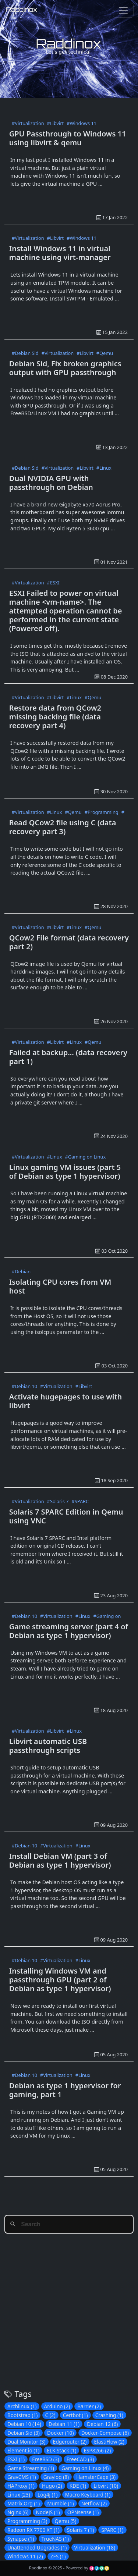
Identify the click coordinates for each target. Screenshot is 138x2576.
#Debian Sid (25, 353)
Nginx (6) (17, 2512)
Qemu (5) (65, 2521)
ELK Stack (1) (61, 2450)
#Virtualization (28, 123)
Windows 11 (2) (25, 2556)
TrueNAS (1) (55, 2538)
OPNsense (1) (83, 2512)
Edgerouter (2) (70, 2441)
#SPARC (80, 1501)
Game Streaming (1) (30, 2468)
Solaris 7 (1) (80, 2529)
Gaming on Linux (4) (85, 2468)
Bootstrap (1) (22, 2415)
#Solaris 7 (58, 1501)
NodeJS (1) (48, 2512)
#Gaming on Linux (85, 1156)
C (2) (50, 2415)
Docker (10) (60, 2432)
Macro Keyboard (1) (88, 2494)
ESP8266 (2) (97, 2450)
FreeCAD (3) (80, 2459)
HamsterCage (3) (96, 2476)
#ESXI (53, 582)
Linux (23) (18, 2494)
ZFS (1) (58, 2556)
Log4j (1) (47, 2494)
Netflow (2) (94, 2503)
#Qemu (104, 353)
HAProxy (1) (21, 2485)
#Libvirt (55, 123)
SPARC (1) (112, 2529)
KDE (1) (78, 2485)
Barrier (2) (89, 2406)
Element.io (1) (23, 2450)
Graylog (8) (56, 2476)
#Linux (104, 468)
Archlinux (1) (21, 2406)
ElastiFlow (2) (109, 2441)
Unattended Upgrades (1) (37, 2547)
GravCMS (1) (21, 2476)
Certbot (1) (75, 2415)
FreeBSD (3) (45, 2459)
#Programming (101, 812)
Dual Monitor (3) (26, 2441)
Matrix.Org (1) (23, 2503)
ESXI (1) (16, 2459)
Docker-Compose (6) (105, 2432)
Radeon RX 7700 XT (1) (33, 2529)
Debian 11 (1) (64, 2423)
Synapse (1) (20, 2538)
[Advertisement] (71, 107)
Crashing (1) (109, 2415)
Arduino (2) (57, 2406)
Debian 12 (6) (102, 2423)
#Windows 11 (81, 123)
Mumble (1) (60, 2503)
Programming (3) (27, 2521)
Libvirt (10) (105, 2485)
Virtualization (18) (95, 2547)
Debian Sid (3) (23, 2432)
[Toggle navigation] (123, 10)
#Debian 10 (24, 1386)
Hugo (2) (52, 2485)
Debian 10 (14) (24, 2423)
